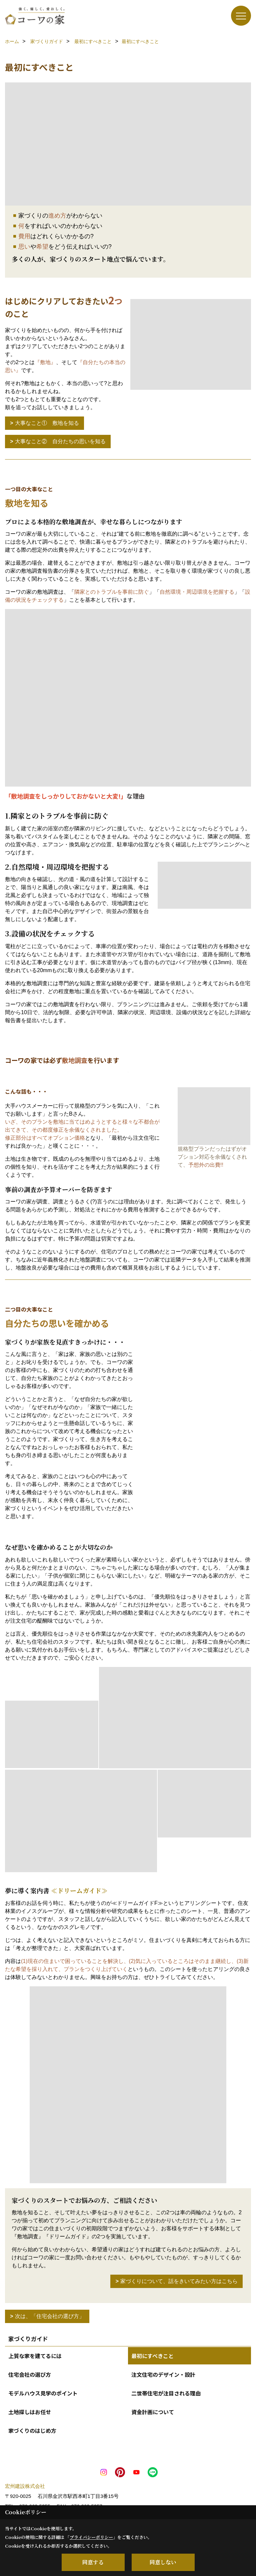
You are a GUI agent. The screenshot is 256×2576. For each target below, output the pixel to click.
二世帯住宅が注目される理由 (166, 2393)
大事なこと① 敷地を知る (47, 423)
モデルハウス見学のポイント (43, 2393)
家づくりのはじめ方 (32, 2430)
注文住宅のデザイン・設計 (163, 2374)
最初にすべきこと (152, 2356)
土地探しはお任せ (29, 2412)
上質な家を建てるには (35, 2356)
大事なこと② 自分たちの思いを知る (60, 441)
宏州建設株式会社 (25, 2486)
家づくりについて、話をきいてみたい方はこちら (179, 2281)
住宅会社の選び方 (29, 2374)
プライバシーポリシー (91, 2537)
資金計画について (152, 2412)
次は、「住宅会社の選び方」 (49, 2316)
